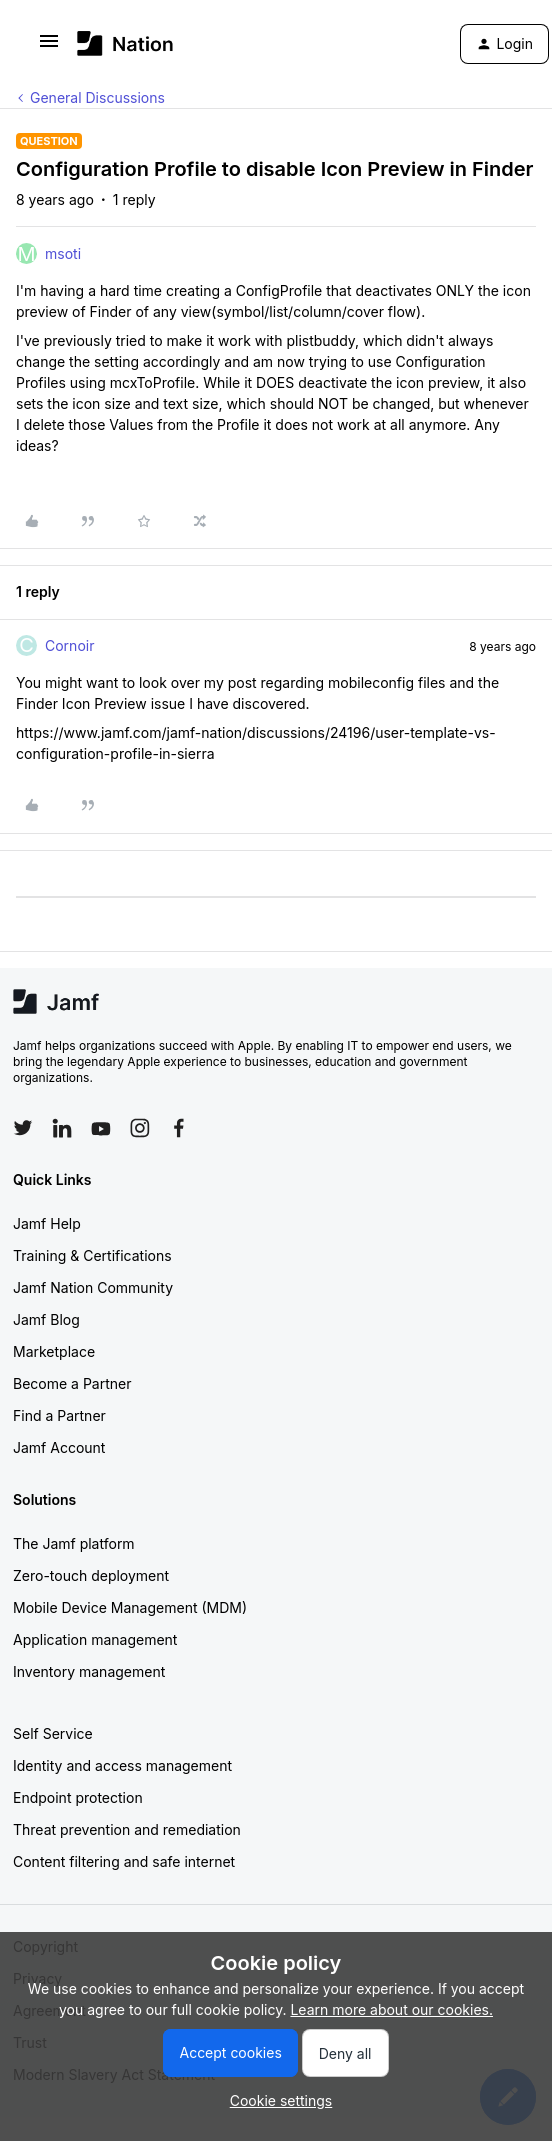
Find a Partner (59, 1415)
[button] (49, 47)
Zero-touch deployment (91, 1575)
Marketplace (54, 1351)
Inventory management (89, 1671)
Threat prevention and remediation (127, 1829)
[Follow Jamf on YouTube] (101, 1128)
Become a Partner (72, 1383)
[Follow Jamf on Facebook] (179, 1128)
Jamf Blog (46, 1319)
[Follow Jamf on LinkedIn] (62, 1128)
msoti (63, 253)
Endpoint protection (78, 1797)
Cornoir (69, 645)
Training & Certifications (92, 1255)
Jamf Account (59, 1447)
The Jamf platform (74, 1543)
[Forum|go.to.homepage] (125, 43)
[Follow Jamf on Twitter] (23, 1128)
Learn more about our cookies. (391, 2009)
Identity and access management (122, 1765)
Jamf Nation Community (93, 1287)
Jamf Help (47, 1223)
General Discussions (97, 97)
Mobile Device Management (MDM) (130, 1607)
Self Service (53, 1733)
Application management (95, 1639)
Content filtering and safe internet (124, 1861)
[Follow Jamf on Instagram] (140, 1128)
